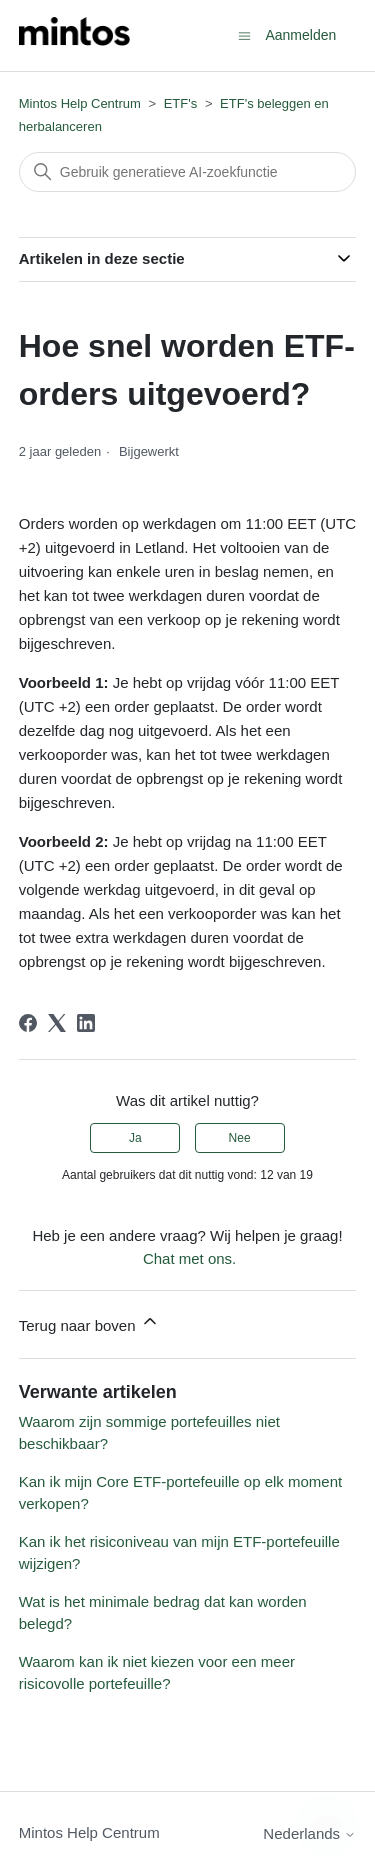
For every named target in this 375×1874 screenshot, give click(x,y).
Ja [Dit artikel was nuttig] (135, 1138)
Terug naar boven (89, 1322)
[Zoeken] (188, 172)
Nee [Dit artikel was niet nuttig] (240, 1138)
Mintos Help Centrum (80, 103)
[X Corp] (57, 1023)
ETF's (181, 103)
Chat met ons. (189, 1258)
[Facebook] (28, 1023)
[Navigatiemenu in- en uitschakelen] (244, 34)
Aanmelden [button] (300, 35)
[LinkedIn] (86, 1023)
